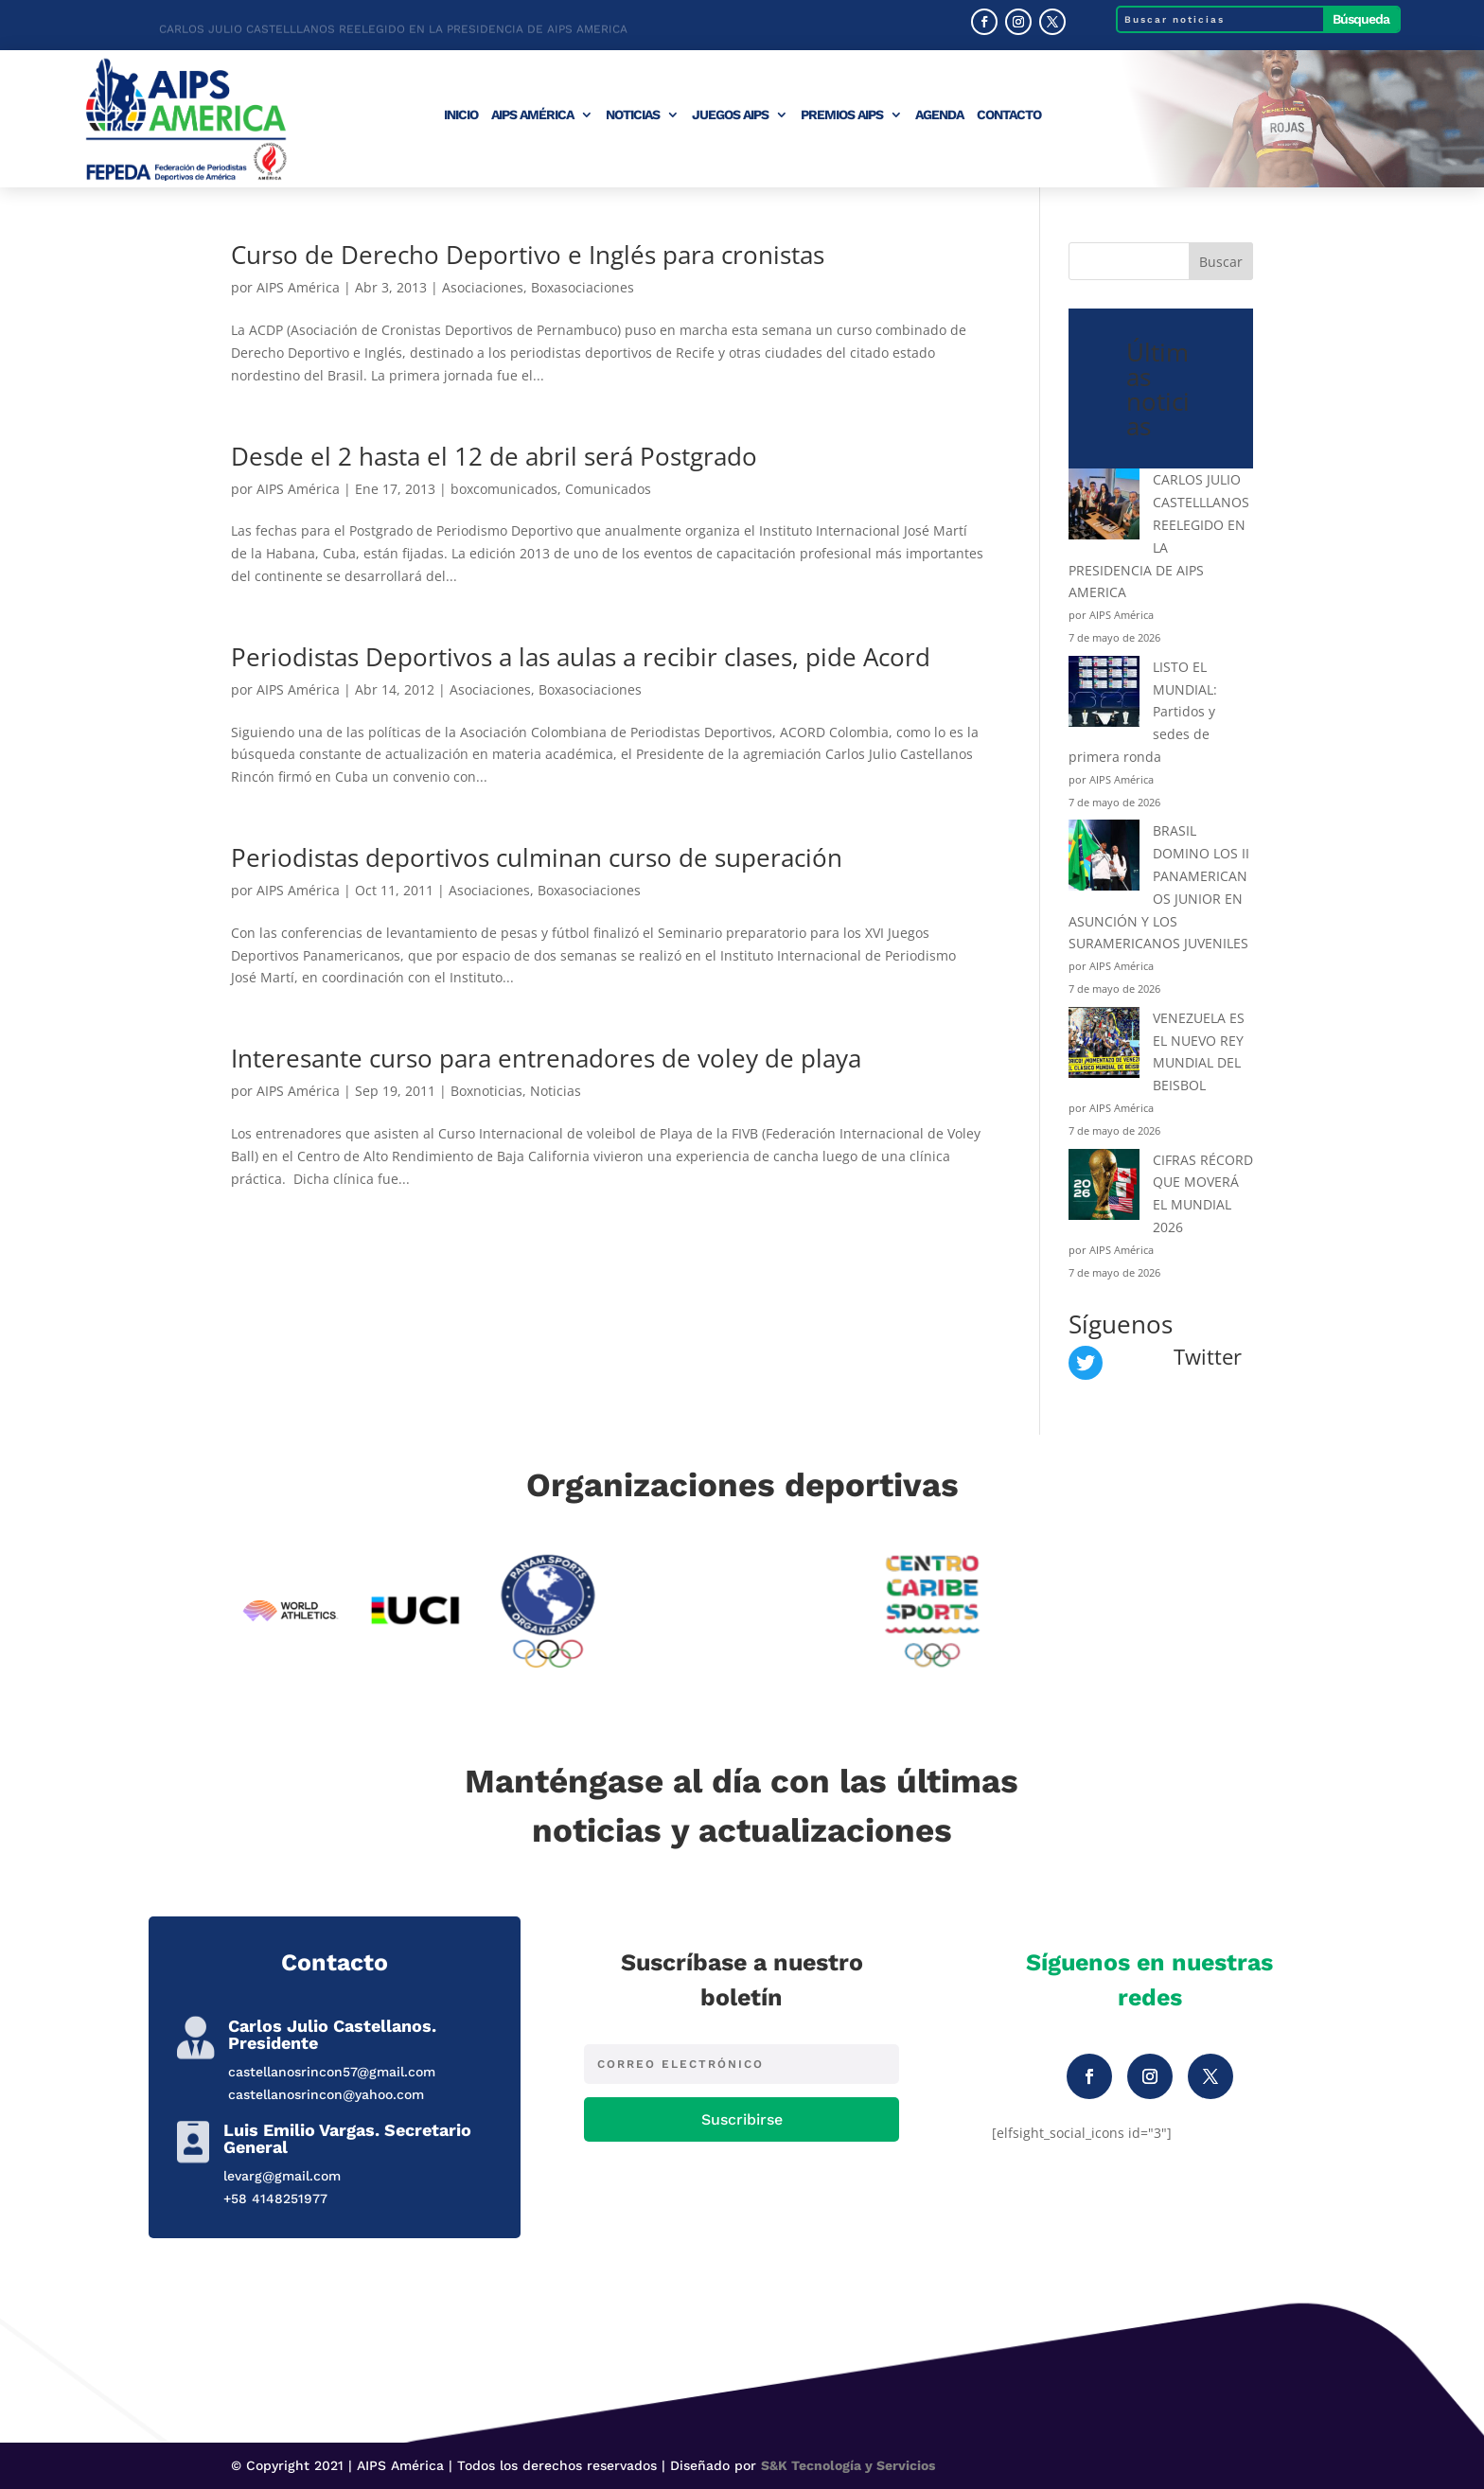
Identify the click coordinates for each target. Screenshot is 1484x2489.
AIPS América (532, 115)
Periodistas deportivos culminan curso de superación (536, 857)
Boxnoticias (486, 1091)
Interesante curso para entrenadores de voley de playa (546, 1058)
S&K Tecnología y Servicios (848, 2465)
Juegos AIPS (730, 115)
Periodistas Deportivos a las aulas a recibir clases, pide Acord (580, 657)
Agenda (939, 115)
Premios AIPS (842, 115)
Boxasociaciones (582, 287)
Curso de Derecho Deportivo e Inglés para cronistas (527, 255)
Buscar (1221, 262)
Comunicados (608, 489)
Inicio (461, 115)
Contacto (1009, 115)
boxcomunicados (503, 489)
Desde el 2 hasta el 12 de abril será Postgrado (494, 456)
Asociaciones (482, 287)
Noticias (633, 115)
